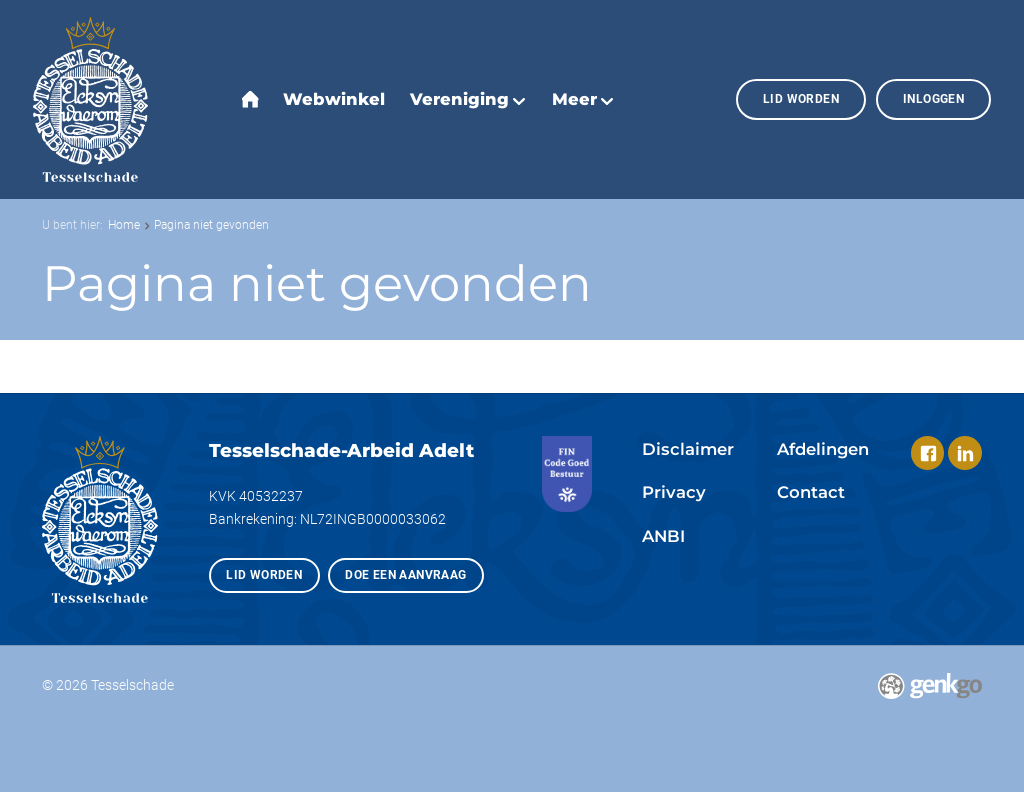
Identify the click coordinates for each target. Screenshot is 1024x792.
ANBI (663, 536)
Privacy (674, 492)
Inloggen (933, 98)
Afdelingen (823, 449)
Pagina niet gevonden (211, 224)
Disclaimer (688, 449)
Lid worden (801, 98)
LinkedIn (964, 452)
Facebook (927, 452)
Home (124, 224)
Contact (811, 492)
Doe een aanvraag (405, 574)
